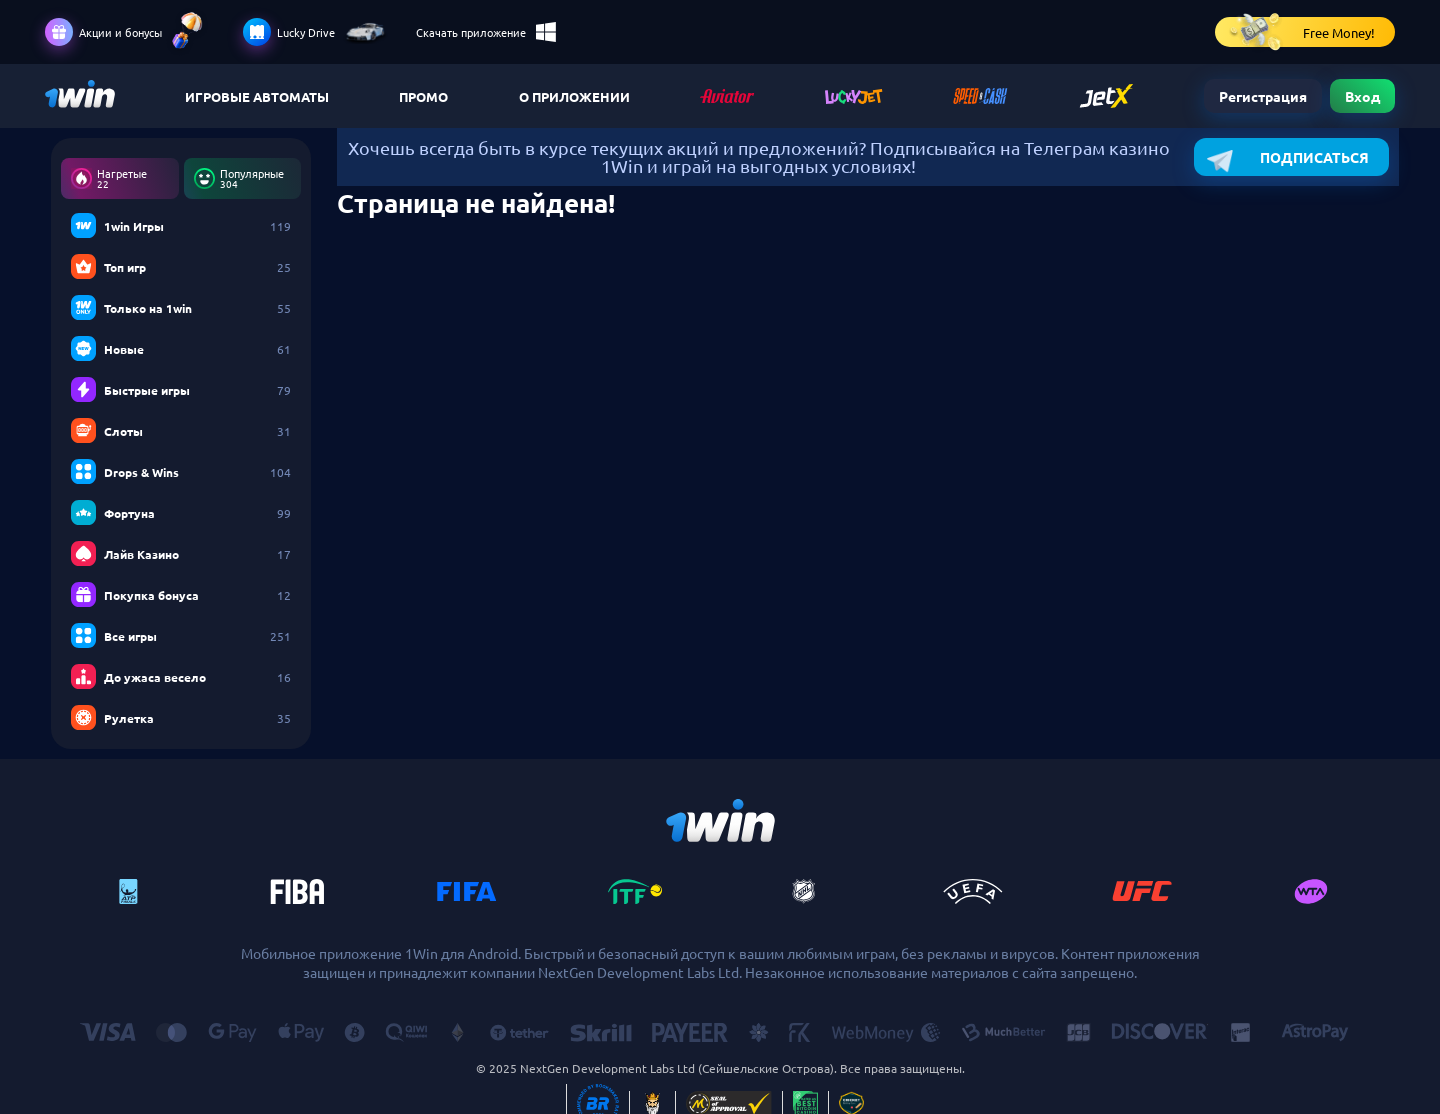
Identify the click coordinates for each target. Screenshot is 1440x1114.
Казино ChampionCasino (80, 96)
